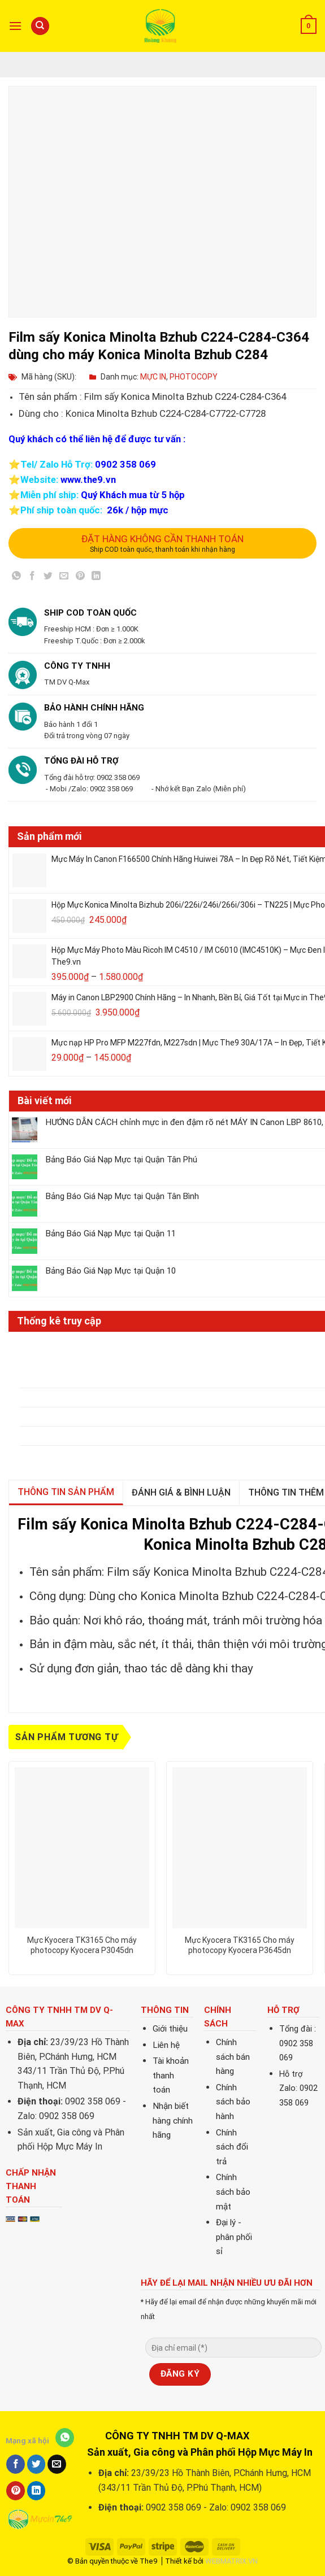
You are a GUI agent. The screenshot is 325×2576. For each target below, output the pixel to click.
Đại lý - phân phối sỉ (234, 2236)
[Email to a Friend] (64, 578)
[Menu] (15, 26)
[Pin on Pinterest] (80, 578)
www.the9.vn (88, 479)
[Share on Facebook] (32, 578)
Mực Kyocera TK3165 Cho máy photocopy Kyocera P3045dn (82, 1945)
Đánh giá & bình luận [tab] (181, 1492)
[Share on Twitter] (48, 578)
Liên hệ (166, 2045)
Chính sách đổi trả (232, 2147)
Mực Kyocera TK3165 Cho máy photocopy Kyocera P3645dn (239, 1945)
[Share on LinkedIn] (96, 578)
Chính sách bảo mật (233, 2191)
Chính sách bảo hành (233, 2101)
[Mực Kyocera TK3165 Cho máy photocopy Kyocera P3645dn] (239, 1847)
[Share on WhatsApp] (17, 578)
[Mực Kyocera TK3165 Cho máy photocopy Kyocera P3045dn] (82, 1847)
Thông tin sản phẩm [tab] (66, 1492)
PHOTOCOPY (194, 376)
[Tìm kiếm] (40, 26)
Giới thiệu (170, 2029)
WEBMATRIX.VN (231, 2561)
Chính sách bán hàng (233, 2056)
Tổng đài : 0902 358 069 (297, 2043)
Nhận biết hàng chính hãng (173, 2120)
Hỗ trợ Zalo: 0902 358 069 (298, 2088)
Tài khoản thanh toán (171, 2075)
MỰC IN (153, 376)
